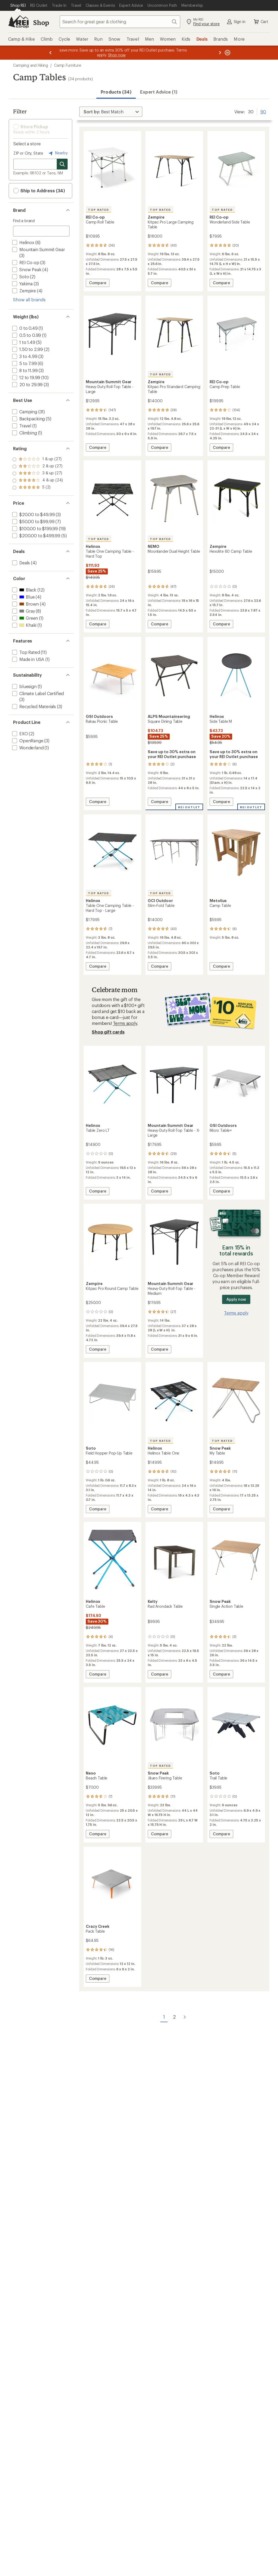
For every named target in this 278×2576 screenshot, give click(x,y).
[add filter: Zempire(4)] (23, 290)
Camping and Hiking (30, 65)
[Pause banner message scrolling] (227, 52)
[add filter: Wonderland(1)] (27, 747)
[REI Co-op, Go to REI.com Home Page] (18, 21)
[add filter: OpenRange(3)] (27, 740)
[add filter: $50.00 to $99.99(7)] (32, 521)
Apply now (236, 1299)
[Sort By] (110, 112)
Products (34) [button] (116, 91)
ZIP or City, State (28, 153)
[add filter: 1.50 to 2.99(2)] (27, 349)
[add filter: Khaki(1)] (23, 625)
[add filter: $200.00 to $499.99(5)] (35, 535)
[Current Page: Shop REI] (18, 5)
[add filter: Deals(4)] (20, 562)
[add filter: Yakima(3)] (22, 283)
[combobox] (120, 21)
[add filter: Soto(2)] (20, 276)
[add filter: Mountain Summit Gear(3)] (38, 249)
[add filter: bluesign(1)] (24, 686)
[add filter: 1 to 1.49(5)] (23, 342)
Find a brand (24, 220)
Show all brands (29, 299)
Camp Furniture (67, 65)
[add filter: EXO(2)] (19, 733)
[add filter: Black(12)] (23, 589)
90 (263, 111)
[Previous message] (50, 52)
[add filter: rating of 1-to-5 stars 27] (38, 487)
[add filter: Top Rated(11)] (25, 652)
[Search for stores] (62, 164)
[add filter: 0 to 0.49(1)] (24, 328)
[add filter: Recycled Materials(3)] (33, 706)
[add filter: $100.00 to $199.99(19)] (34, 528)
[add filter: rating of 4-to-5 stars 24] (38, 466)
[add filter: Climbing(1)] (24, 432)
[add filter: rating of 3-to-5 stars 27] (38, 473)
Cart (260, 21)
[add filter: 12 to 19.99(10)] (25, 377)
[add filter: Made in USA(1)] (27, 659)
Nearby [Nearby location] (58, 153)
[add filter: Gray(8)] (23, 610)
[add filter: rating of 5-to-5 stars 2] (38, 459)
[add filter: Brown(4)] (25, 603)
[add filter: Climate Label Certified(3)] (37, 693)
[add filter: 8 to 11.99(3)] (24, 370)
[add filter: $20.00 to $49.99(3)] (33, 514)
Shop (41, 22)
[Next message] (220, 52)
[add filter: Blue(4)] (22, 596)
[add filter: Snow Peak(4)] (26, 269)
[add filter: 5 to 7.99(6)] (24, 363)
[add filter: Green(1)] (24, 618)
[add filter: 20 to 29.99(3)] (27, 384)
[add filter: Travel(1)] (21, 425)
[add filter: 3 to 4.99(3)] (24, 356)
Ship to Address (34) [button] (39, 190)
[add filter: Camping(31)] (24, 411)
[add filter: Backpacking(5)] (28, 418)
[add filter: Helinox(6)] (22, 242)
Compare (97, 283)
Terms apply (125, 1023)
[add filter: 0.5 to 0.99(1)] (26, 335)
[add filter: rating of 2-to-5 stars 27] (38, 480)
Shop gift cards (108, 1031)
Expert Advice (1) (158, 91)
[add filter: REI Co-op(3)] (25, 262)
